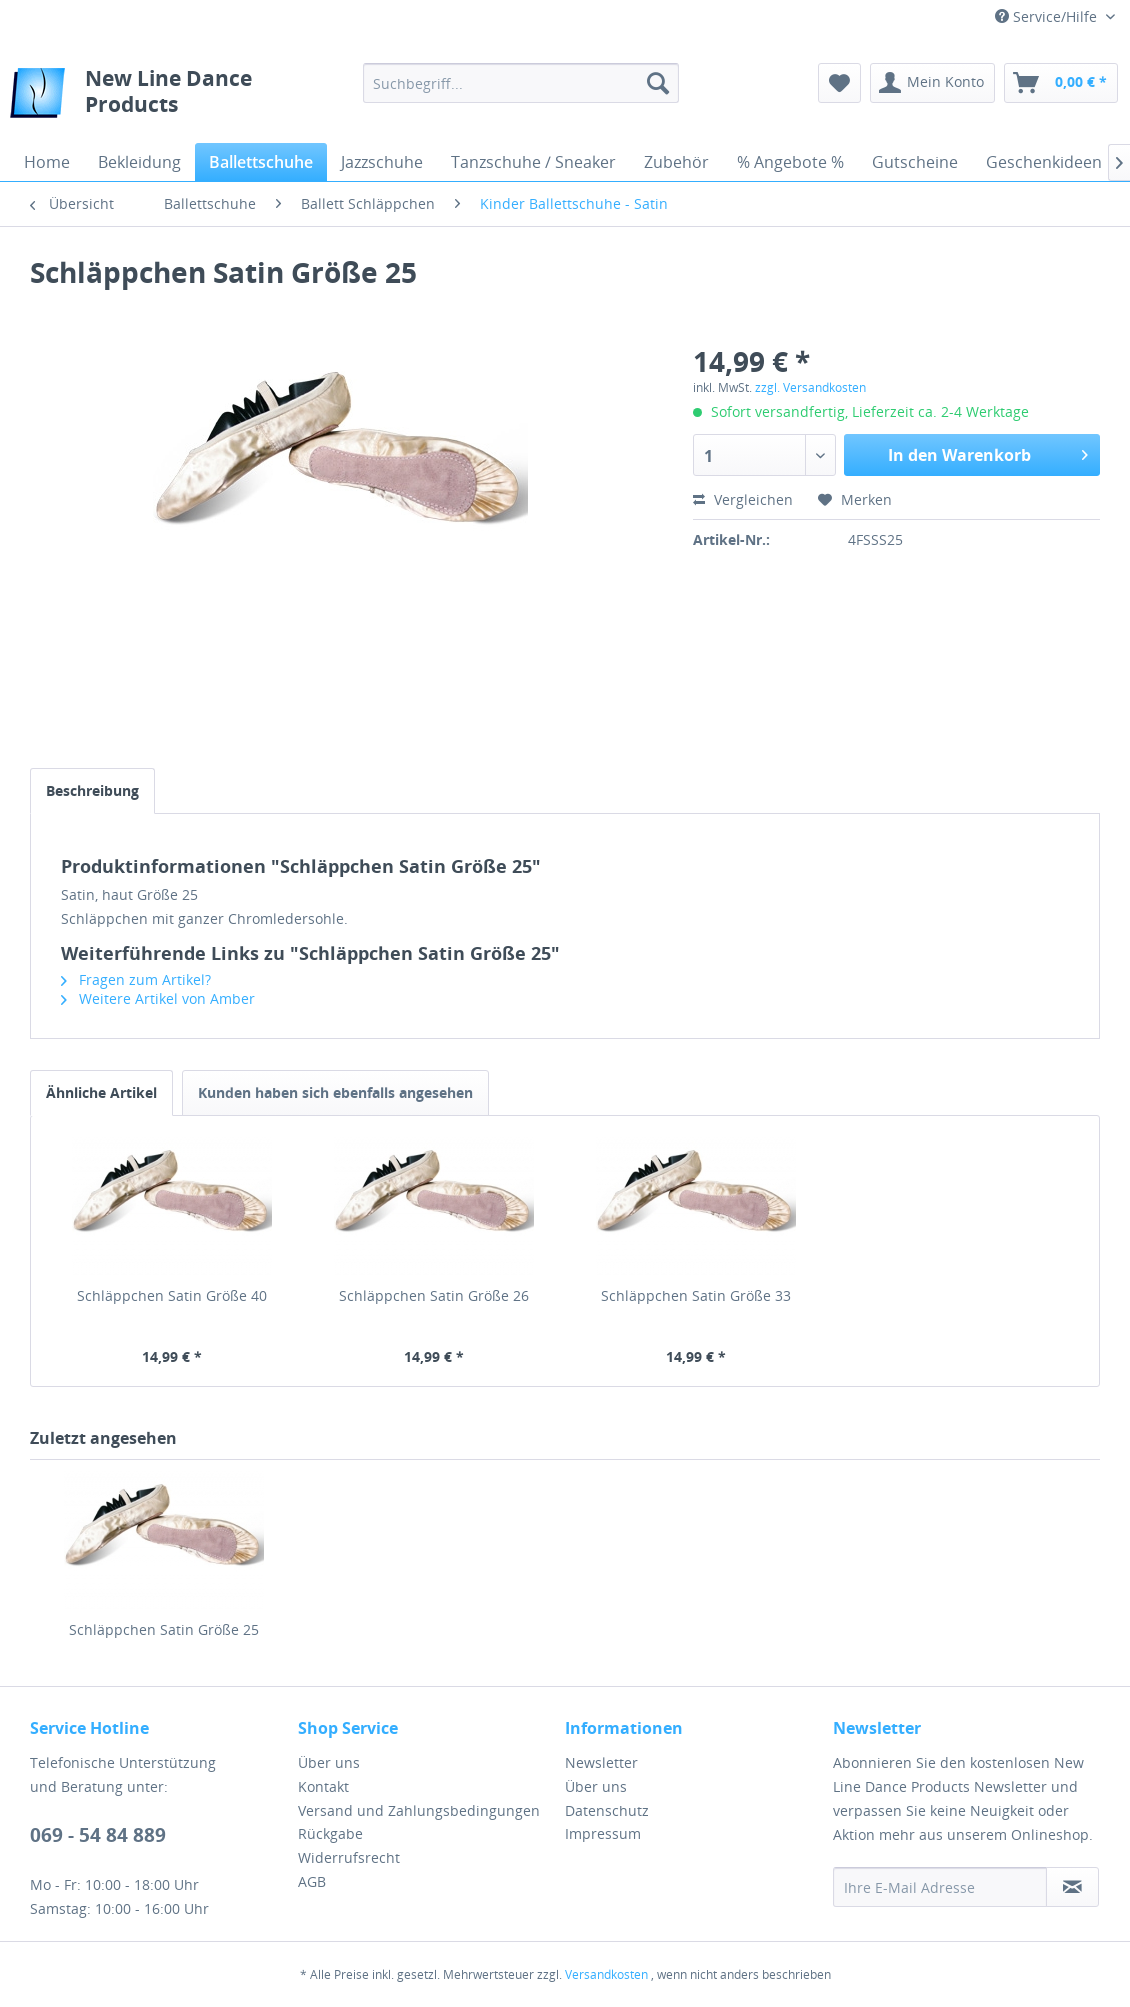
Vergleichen (743, 499)
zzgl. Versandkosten (810, 387)
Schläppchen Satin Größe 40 (172, 1295)
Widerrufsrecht (349, 1857)
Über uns (329, 1762)
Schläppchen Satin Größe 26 (434, 1295)
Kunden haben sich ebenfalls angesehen (335, 1092)
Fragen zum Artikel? (136, 979)
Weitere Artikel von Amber (158, 998)
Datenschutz (607, 1810)
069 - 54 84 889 (98, 1835)
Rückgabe (330, 1833)
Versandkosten (606, 1974)
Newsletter (601, 1762)
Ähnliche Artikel (101, 1092)
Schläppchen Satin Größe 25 (164, 1629)
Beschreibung (92, 790)
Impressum (603, 1833)
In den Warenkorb (988, 452)
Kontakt (323, 1786)
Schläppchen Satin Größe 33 (696, 1295)
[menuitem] (521, 83)
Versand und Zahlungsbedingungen (419, 1810)
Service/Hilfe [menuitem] (1048, 16)
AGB (312, 1881)
